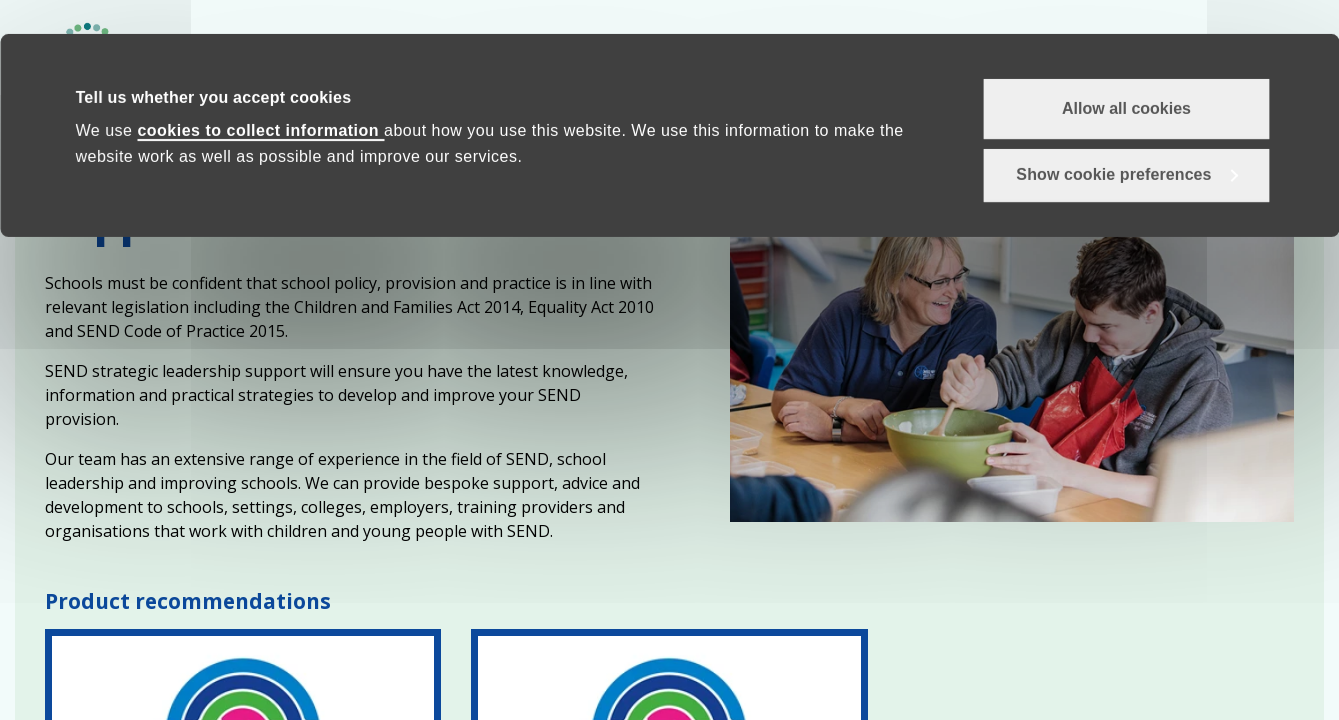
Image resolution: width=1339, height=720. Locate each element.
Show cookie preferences (1113, 141)
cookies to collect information (260, 97)
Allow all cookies (1126, 74)
